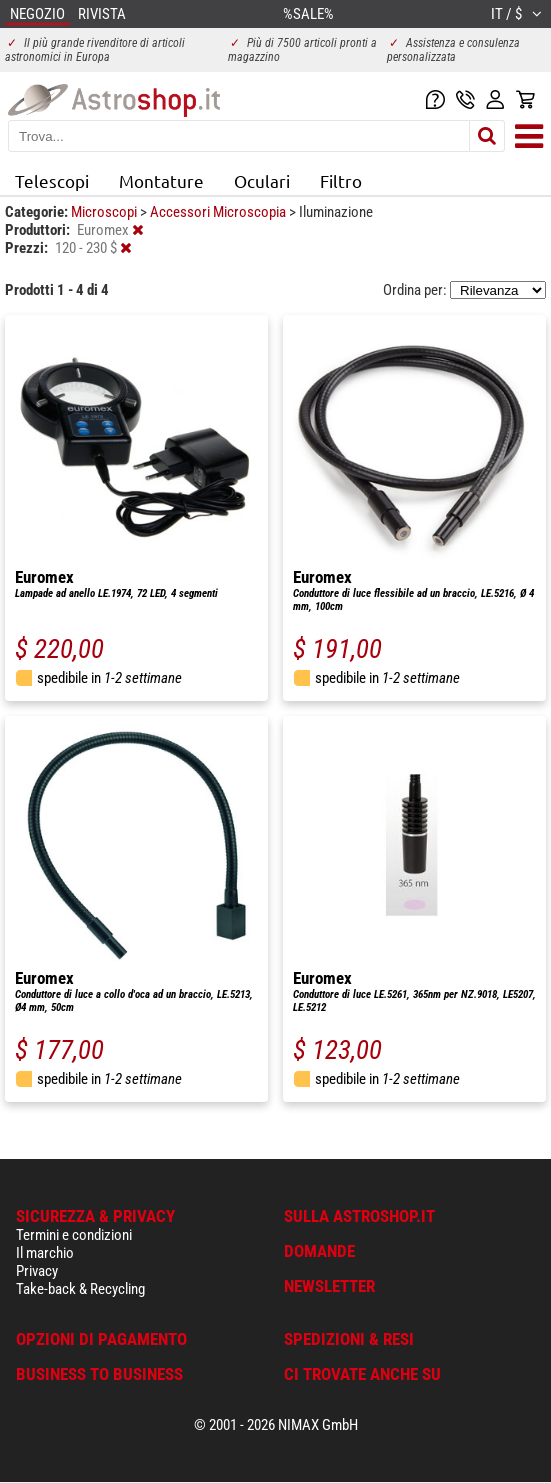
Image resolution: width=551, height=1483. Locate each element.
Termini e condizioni (74, 1235)
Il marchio (45, 1253)
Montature (161, 180)
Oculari (262, 180)
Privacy (37, 1271)
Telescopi (52, 180)
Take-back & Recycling (80, 1289)
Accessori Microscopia (219, 212)
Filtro (341, 180)
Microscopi (105, 212)
